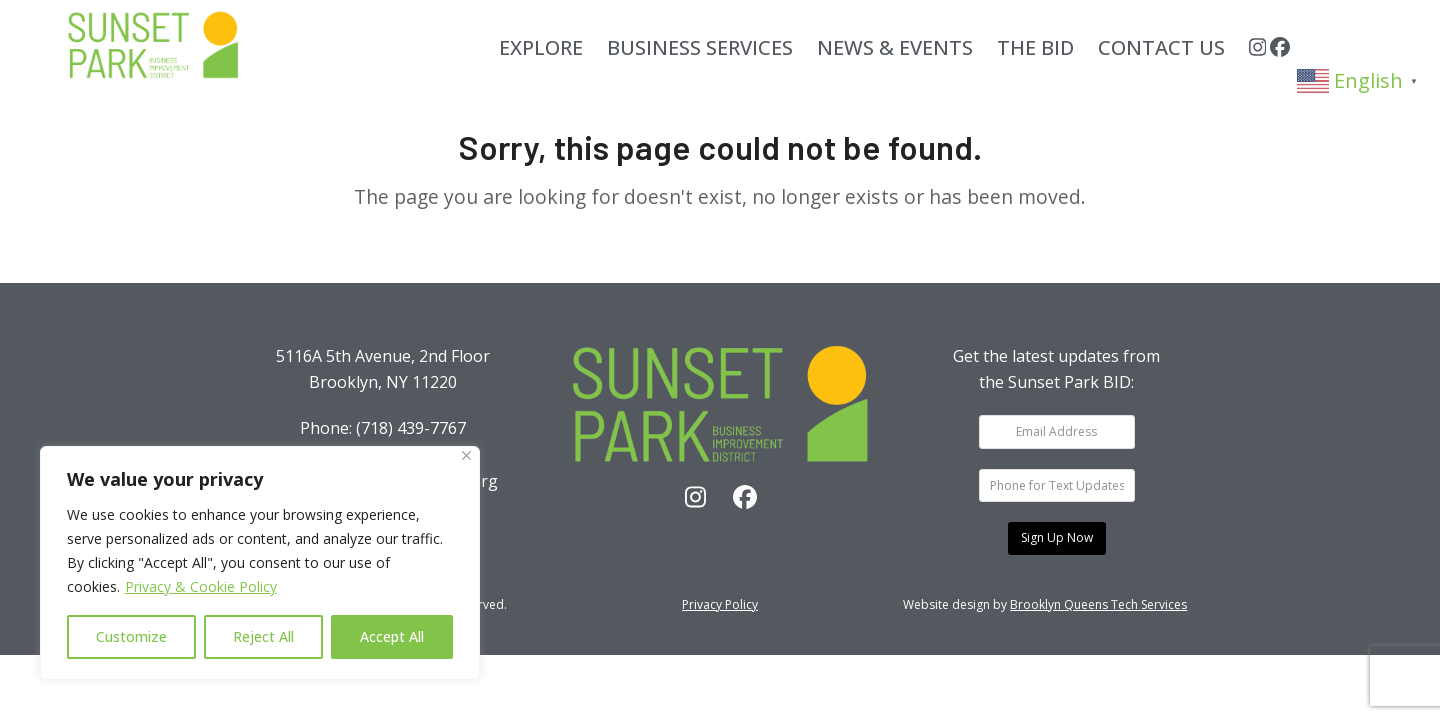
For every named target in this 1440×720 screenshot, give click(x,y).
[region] (260, 563)
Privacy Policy (720, 604)
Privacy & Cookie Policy (201, 586)
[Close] (466, 455)
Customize (131, 636)
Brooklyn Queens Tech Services (1098, 604)
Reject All (263, 636)
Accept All (392, 636)
